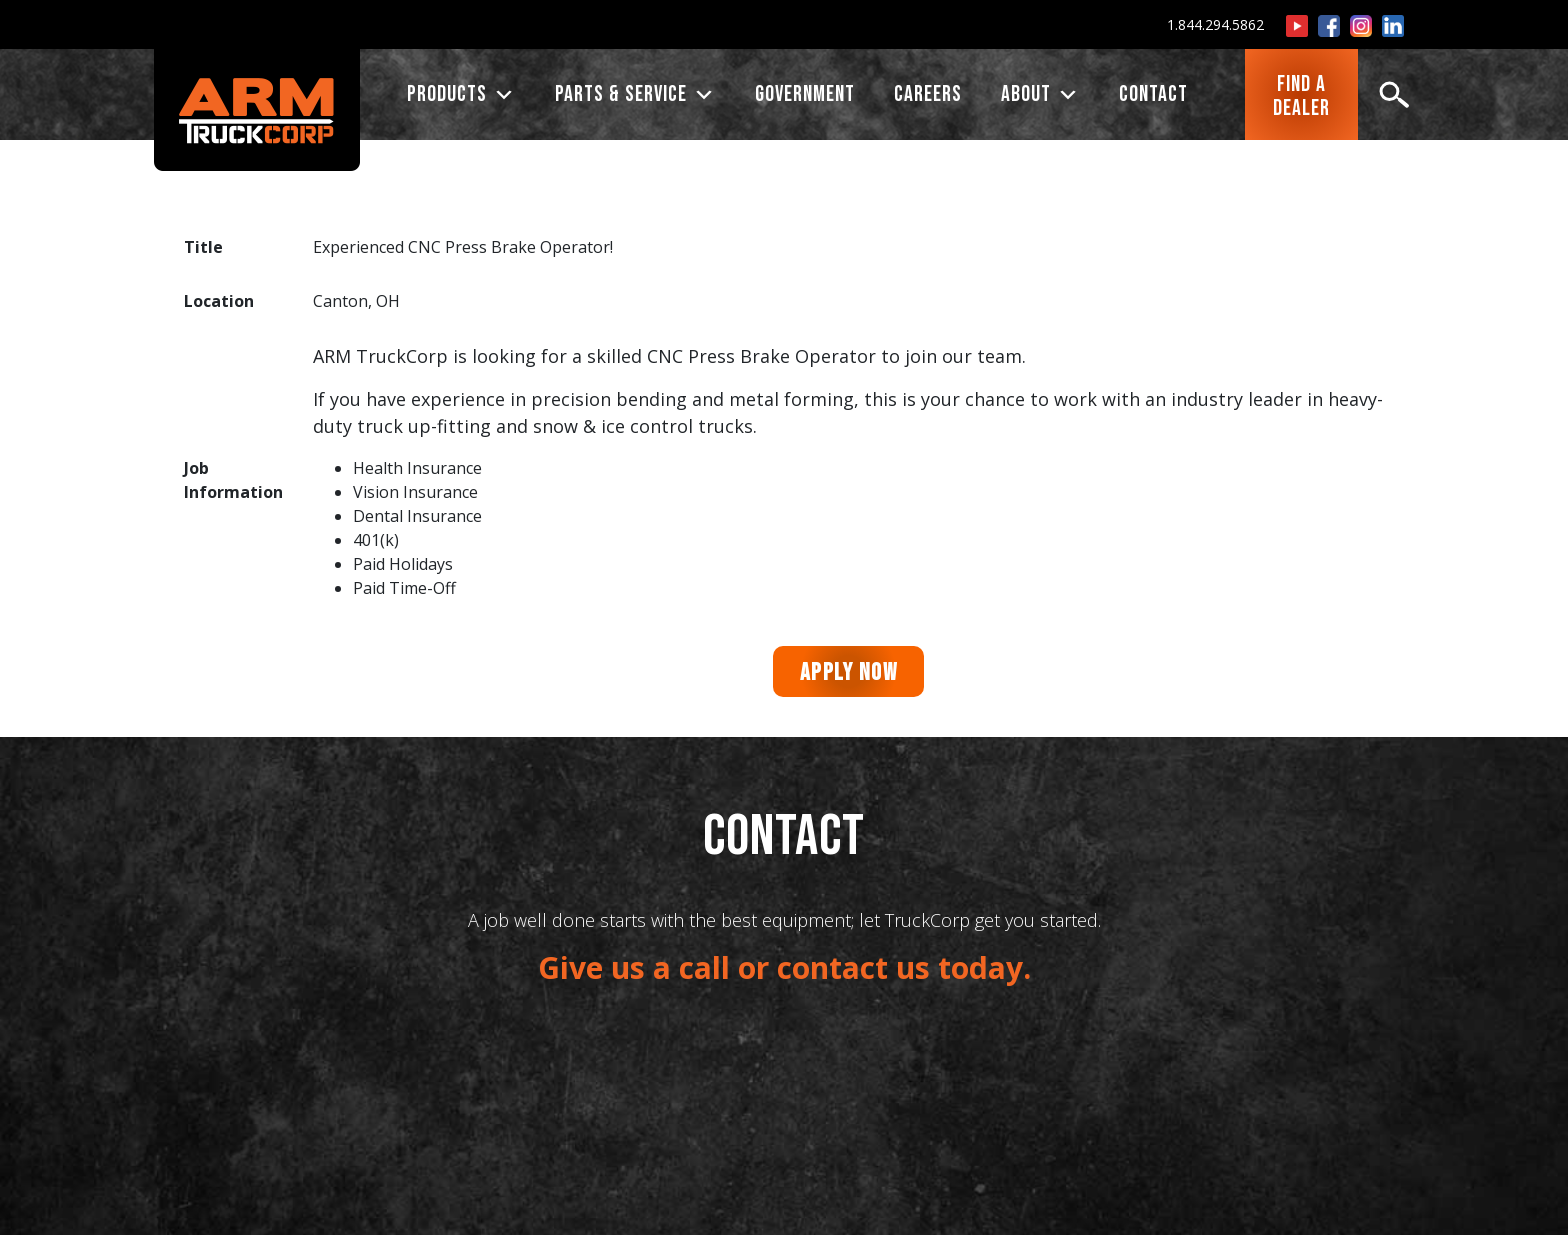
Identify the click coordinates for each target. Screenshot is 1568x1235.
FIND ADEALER (1301, 96)
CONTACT (1153, 94)
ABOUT (1040, 95)
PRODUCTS (461, 95)
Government (805, 94)
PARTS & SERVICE (635, 95)
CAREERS (928, 94)
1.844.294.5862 (1215, 24)
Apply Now (849, 672)
